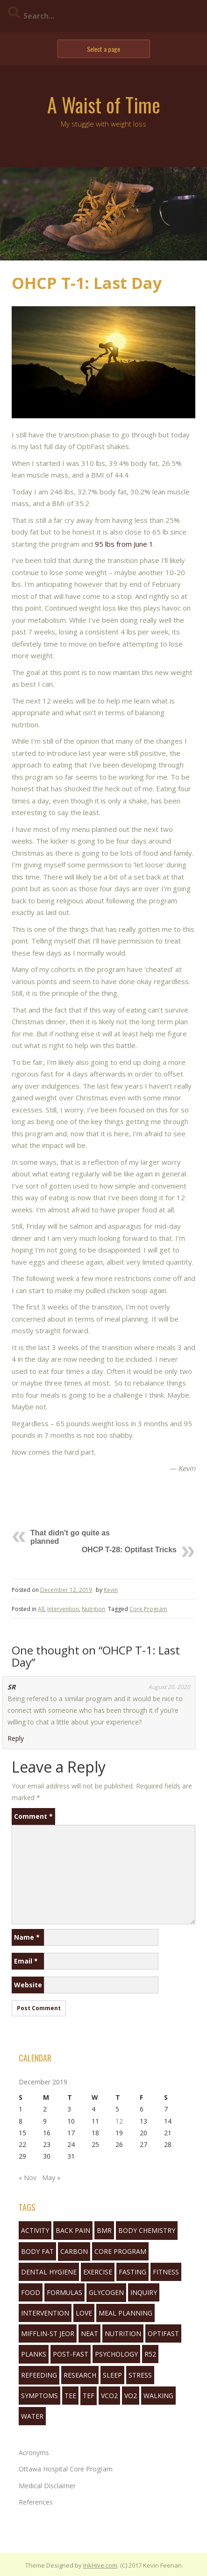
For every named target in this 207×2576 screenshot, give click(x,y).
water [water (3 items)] (32, 2416)
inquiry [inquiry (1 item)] (143, 2292)
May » (51, 2177)
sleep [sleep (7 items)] (112, 2375)
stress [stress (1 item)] (140, 2375)
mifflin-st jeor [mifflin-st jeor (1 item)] (47, 2333)
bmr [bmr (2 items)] (104, 2230)
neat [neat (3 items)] (89, 2333)
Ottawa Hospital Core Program (66, 2468)
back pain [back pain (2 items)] (73, 2230)
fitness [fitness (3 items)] (166, 2271)
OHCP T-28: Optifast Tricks (129, 1550)
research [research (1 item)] (80, 2375)
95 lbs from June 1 (124, 544)
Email (26, 1961)
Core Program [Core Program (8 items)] (120, 2251)
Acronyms (34, 2452)
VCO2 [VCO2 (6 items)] (109, 2395)
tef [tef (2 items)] (88, 2395)
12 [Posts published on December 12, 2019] (119, 2121)
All (41, 1609)
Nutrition (93, 1609)
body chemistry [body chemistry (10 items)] (146, 2230)
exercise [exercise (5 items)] (97, 2271)
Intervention (63, 1609)
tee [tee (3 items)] (70, 2395)
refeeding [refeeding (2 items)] (39, 2375)
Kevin (111, 1590)
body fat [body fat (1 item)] (37, 2251)
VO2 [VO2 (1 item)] (130, 2395)
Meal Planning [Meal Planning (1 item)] (125, 2313)
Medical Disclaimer (47, 2485)
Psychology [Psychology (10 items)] (116, 2354)
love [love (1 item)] (84, 2313)
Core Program (148, 1609)
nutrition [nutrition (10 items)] (123, 2333)
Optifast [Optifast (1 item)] (163, 2333)
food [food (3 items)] (30, 2292)
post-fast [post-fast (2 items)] (70, 2354)
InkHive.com (100, 2565)
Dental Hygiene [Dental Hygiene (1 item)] (49, 2271)
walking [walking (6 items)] (158, 2395)
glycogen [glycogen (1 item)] (106, 2292)
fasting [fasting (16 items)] (132, 2271)
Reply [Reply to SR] (15, 1738)
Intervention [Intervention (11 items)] (45, 2313)
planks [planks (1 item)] (33, 2354)
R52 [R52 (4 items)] (150, 2354)
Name (27, 1937)
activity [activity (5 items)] (35, 2230)
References (36, 2502)
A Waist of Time (103, 104)
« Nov (27, 2177)
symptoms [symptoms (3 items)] (39, 2395)
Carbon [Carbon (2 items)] (74, 2251)
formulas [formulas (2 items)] (64, 2292)
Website (28, 1984)
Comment (33, 1816)
